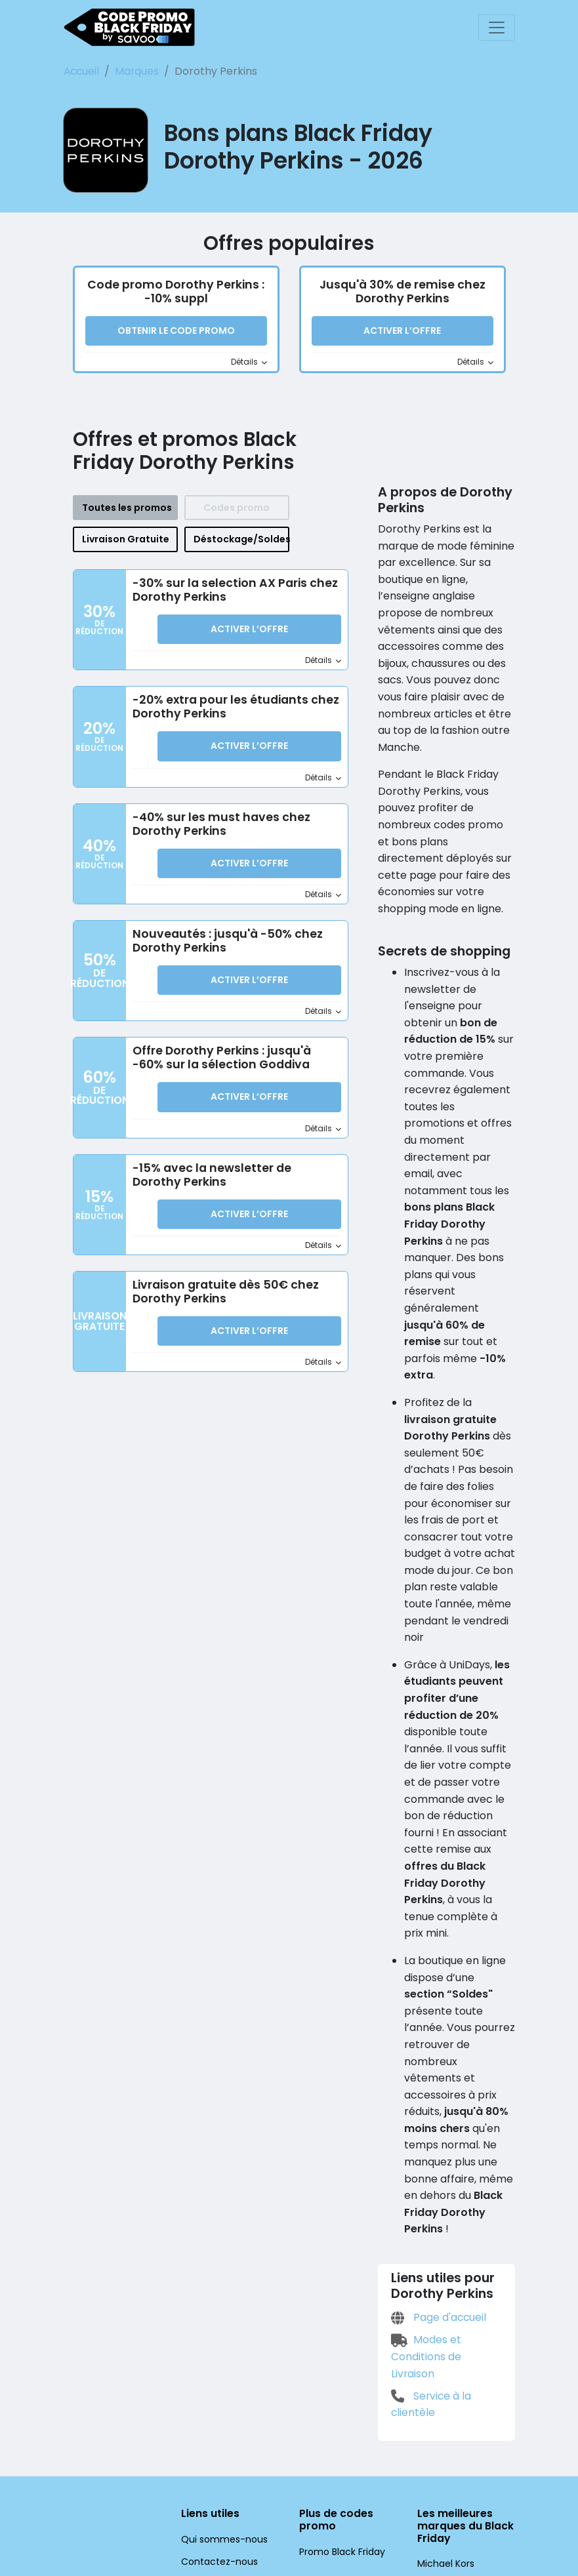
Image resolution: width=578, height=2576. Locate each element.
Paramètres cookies (221, 2478)
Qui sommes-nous (218, 2357)
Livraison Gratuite (125, 540)
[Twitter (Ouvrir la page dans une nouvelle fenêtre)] (214, 2506)
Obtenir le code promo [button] (176, 332)
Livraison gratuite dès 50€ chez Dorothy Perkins (220, 1288)
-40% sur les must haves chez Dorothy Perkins (216, 823)
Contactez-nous (213, 2378)
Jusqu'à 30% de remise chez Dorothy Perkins (402, 292)
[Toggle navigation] (496, 27)
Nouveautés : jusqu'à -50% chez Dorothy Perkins (222, 940)
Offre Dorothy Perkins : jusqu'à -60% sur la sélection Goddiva (235, 1056)
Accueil (81, 71)
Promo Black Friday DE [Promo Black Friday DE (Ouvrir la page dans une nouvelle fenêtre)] (346, 2402)
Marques (131, 71)
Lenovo (432, 2404)
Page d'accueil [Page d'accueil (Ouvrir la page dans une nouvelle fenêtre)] (436, 2152)
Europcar (436, 2426)
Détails (249, 363)
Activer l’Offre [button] (402, 332)
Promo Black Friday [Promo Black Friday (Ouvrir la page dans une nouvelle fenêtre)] (339, 2369)
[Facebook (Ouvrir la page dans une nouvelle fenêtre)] (184, 2506)
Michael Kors (443, 2382)
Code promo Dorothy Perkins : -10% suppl (175, 292)
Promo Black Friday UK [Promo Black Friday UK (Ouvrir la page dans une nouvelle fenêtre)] (346, 2424)
